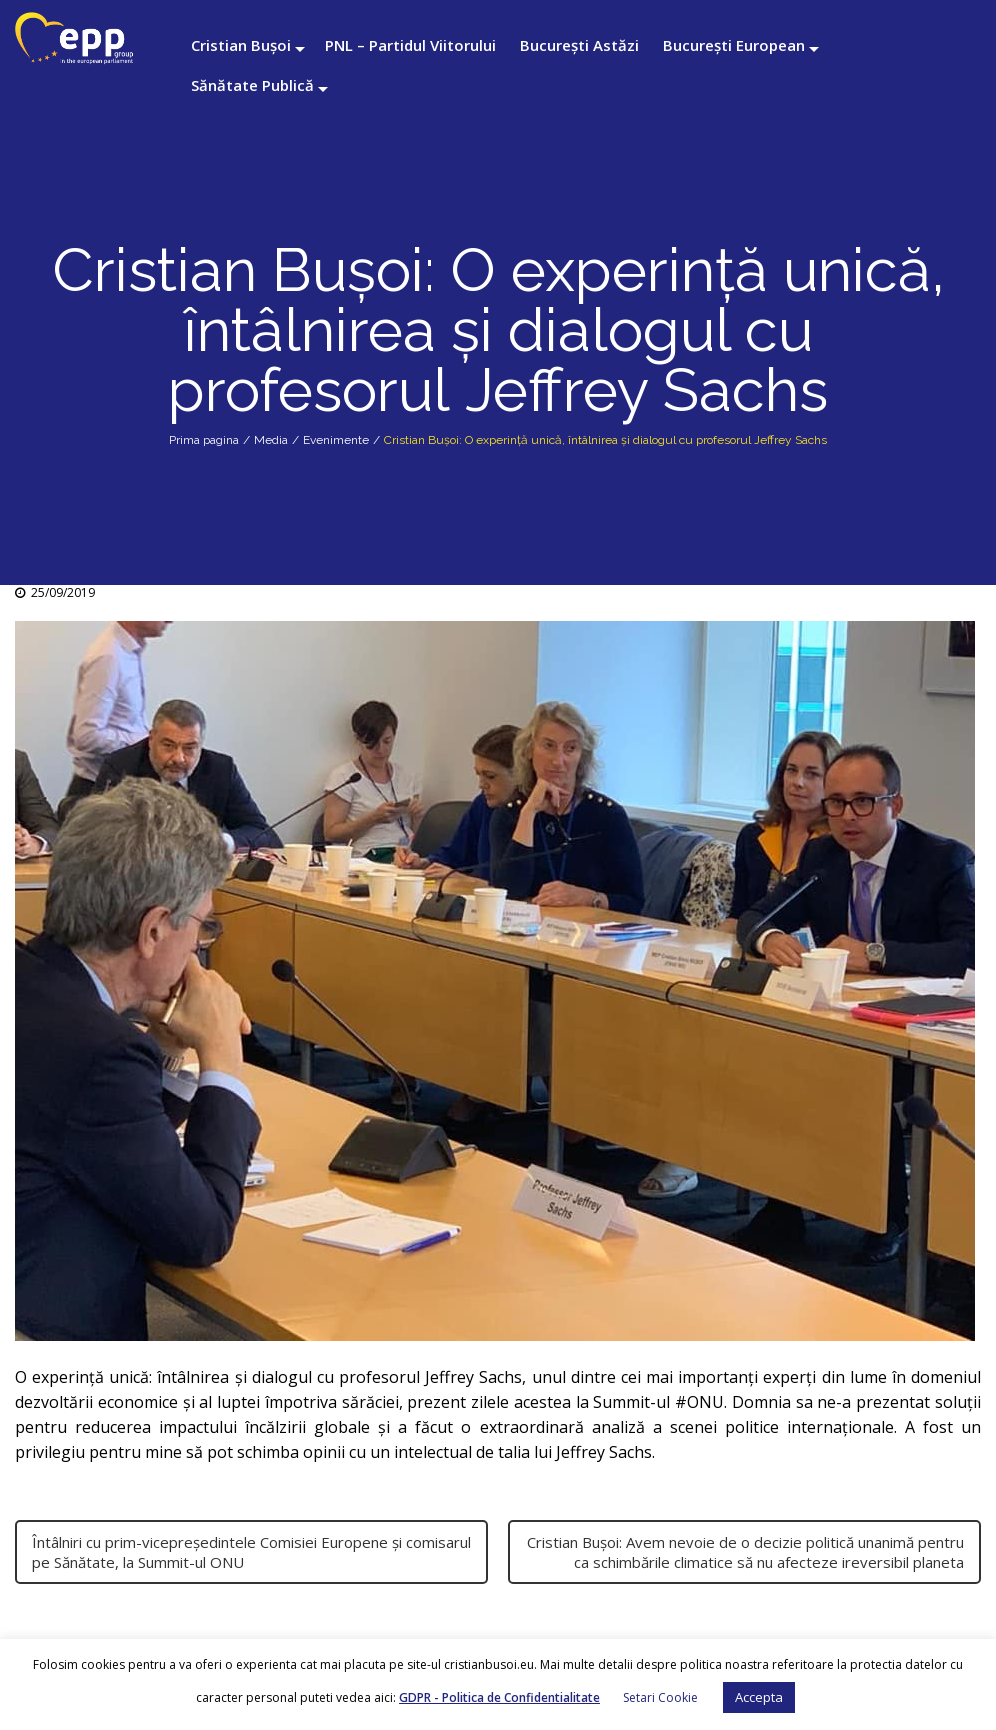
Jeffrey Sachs (473, 1377)
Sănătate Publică (252, 85)
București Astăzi (579, 45)
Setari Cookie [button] (660, 1697)
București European (734, 45)
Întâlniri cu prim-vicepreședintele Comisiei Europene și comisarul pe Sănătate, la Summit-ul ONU (251, 1552)
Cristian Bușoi (241, 45)
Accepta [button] (759, 1697)
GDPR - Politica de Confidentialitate (499, 1697)
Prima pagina (204, 440)
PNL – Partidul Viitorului (410, 45)
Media (271, 440)
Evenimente (336, 440)
